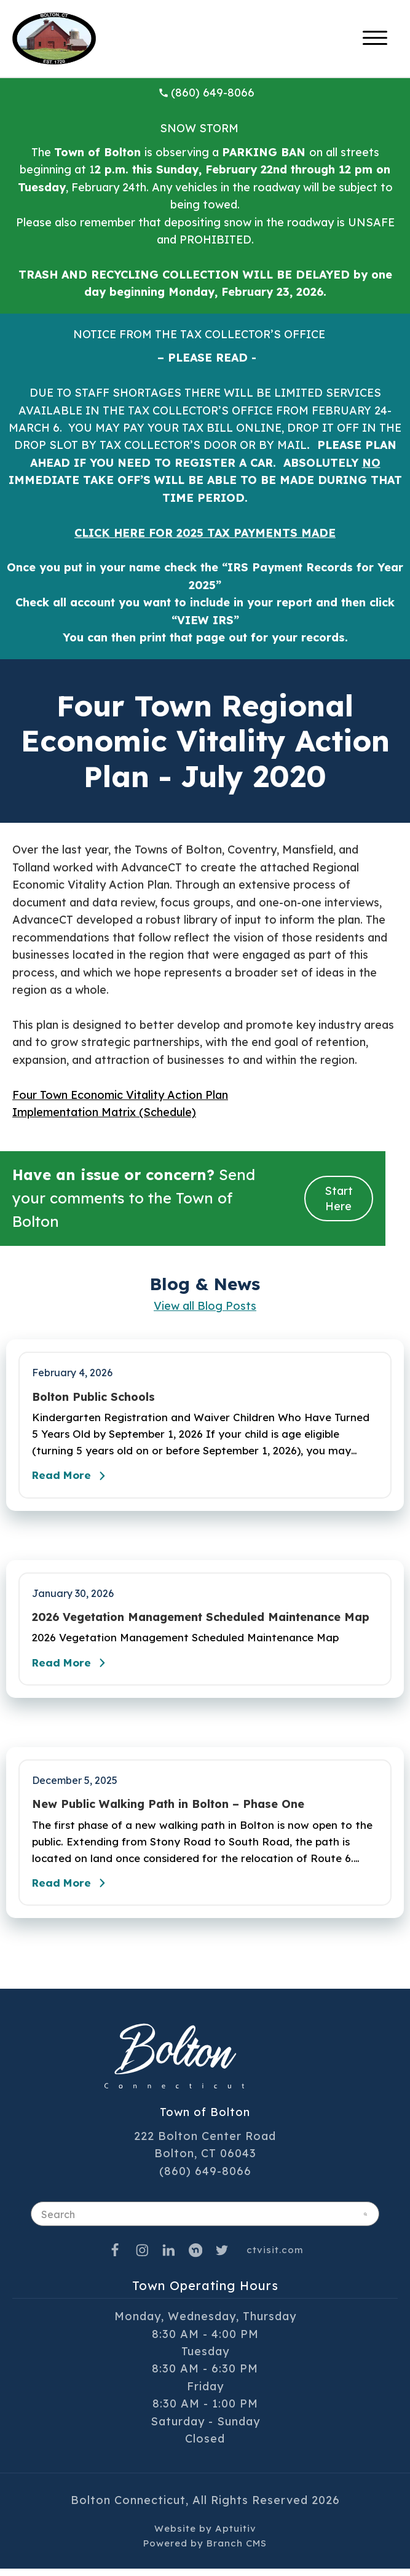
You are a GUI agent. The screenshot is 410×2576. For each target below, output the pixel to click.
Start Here (339, 1198)
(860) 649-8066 (206, 92)
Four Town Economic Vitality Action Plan (120, 1095)
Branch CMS (237, 2550)
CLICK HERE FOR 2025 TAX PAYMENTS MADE (205, 533)
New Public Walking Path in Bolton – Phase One (168, 1808)
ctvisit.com (275, 2256)
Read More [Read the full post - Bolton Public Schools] (74, 1478)
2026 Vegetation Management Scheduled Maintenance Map (200, 1620)
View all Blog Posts (205, 1306)
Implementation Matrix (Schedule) (104, 1112)
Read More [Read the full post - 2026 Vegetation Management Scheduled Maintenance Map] (74, 1667)
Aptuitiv (235, 2536)
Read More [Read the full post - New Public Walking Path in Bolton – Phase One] (74, 1890)
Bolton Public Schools (93, 1397)
